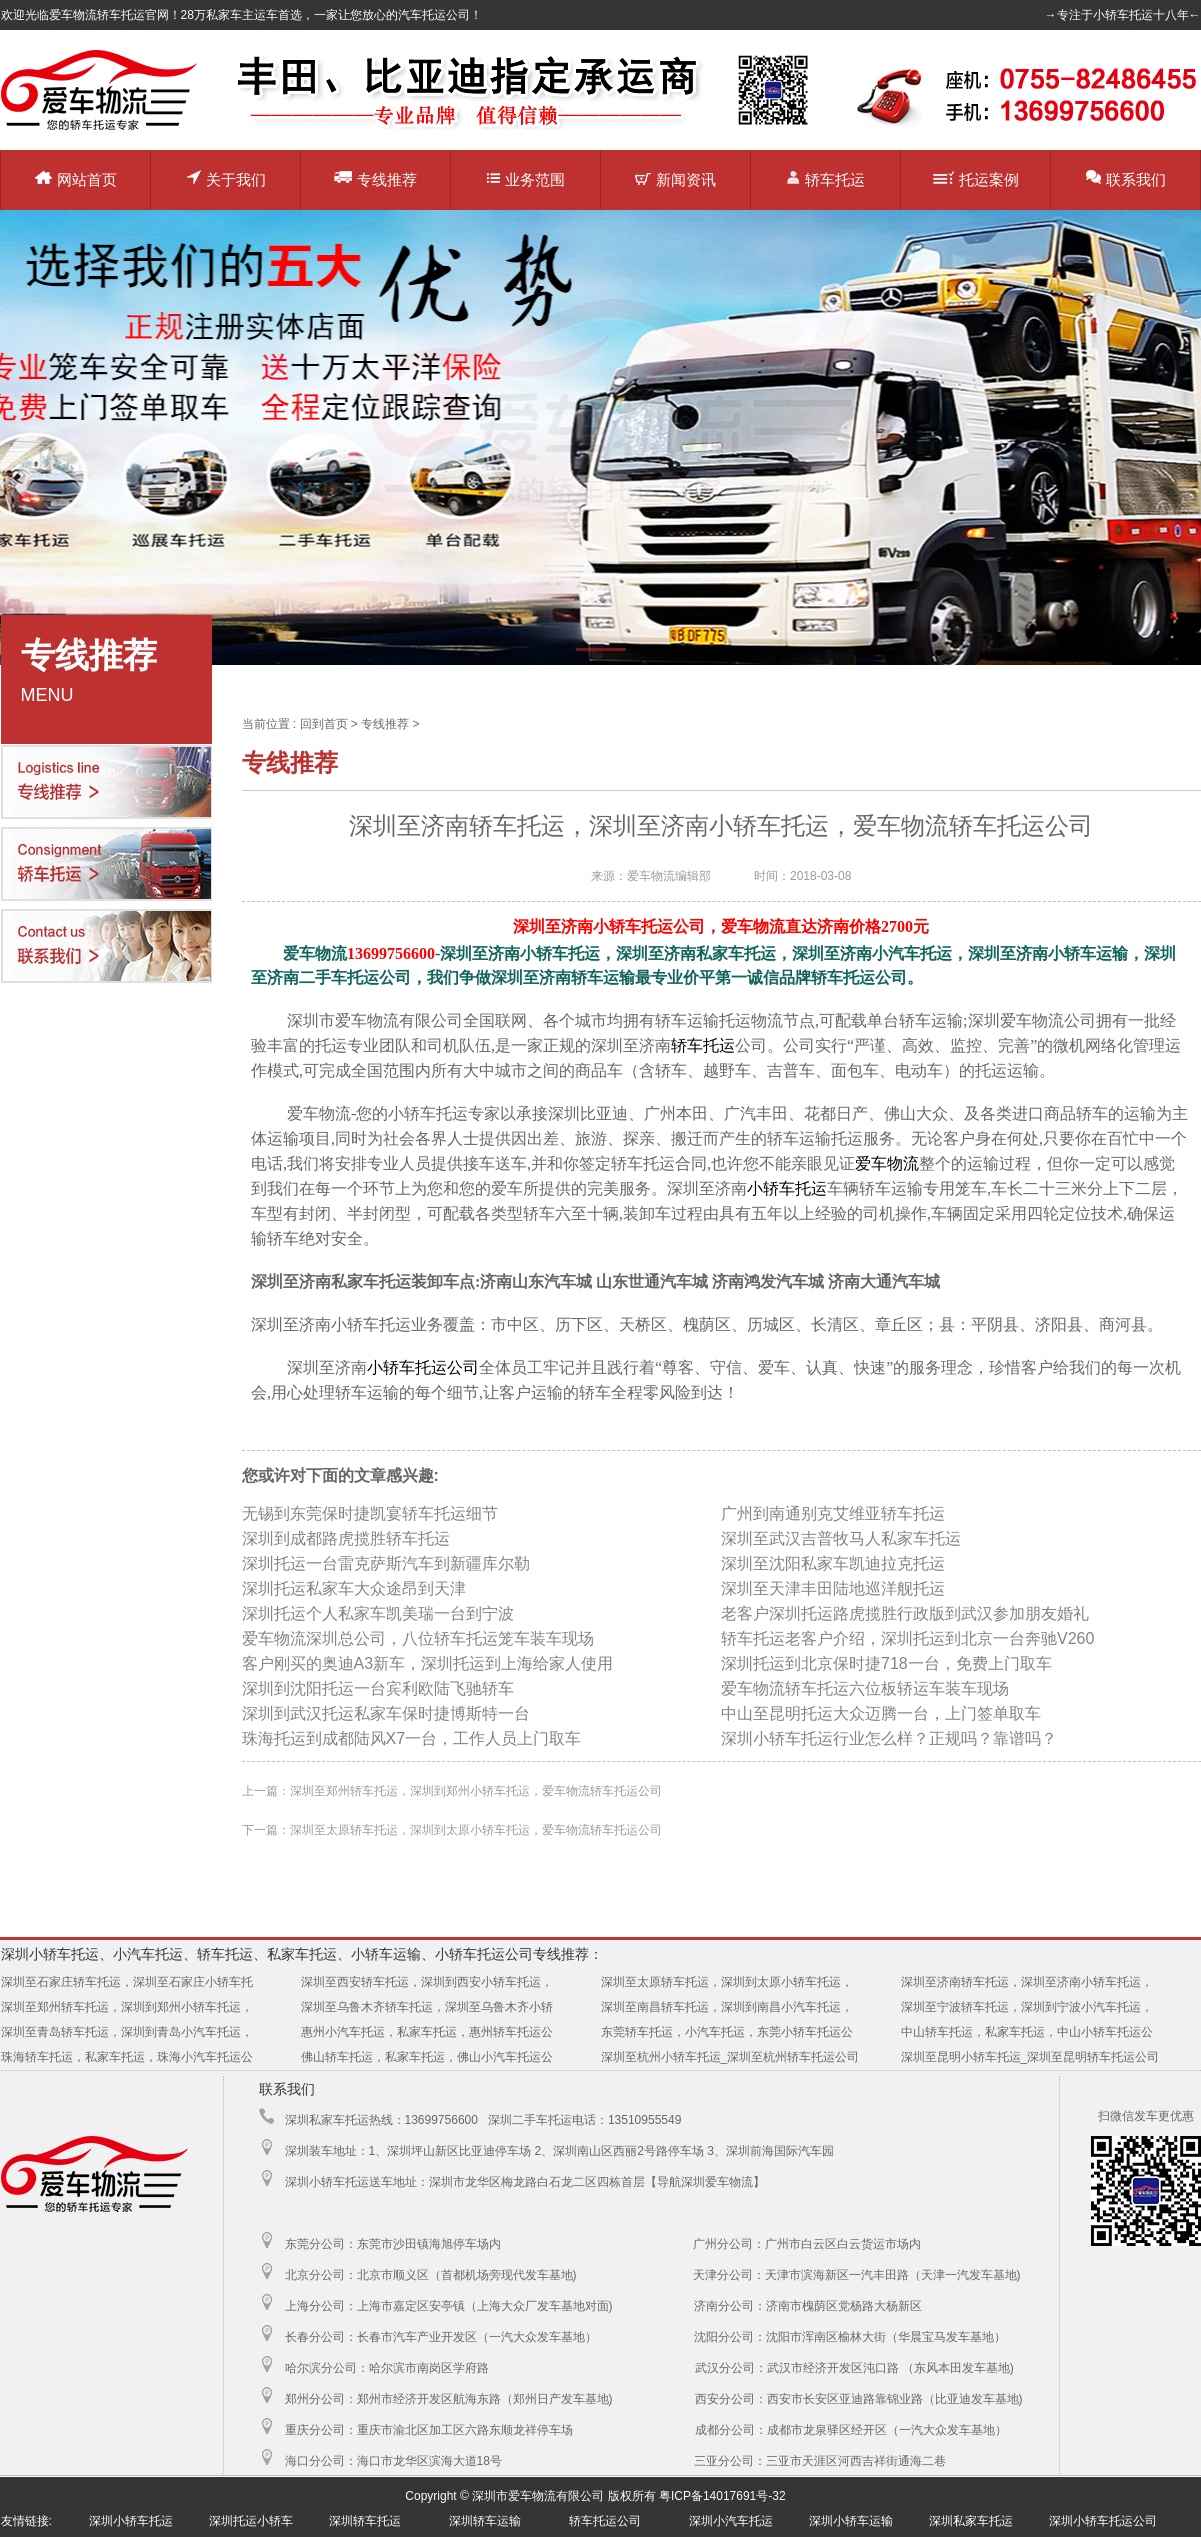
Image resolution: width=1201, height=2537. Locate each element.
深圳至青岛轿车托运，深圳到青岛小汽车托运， (127, 2032)
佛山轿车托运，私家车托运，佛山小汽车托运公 (427, 2057)
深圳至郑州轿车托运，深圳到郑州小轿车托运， (127, 2007)
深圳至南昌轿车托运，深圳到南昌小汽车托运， (727, 2007)
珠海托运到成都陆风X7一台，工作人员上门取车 (412, 1738)
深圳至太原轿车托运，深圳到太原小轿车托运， (727, 1982)
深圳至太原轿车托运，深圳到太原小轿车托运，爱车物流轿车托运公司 (476, 1830)
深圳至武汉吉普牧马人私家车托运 (841, 1538)
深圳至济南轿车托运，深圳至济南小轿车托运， (1027, 1982)
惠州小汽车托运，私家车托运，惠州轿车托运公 (427, 2032)
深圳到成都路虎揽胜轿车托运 (346, 1538)
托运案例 (976, 179)
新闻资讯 (675, 179)
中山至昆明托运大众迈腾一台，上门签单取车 (881, 1713)
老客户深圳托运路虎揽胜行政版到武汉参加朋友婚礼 (905, 1613)
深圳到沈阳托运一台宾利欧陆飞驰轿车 (378, 1688)
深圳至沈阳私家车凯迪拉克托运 (833, 1563)
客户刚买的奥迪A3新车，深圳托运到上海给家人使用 (428, 1663)
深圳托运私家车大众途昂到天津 (354, 1588)
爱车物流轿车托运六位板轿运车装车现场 (865, 1688)
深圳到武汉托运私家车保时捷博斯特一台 (386, 1713)
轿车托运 (825, 178)
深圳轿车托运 (365, 2521)
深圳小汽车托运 (731, 2521)
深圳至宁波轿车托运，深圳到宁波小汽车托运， (1027, 2007)
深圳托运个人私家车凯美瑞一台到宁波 (378, 1613)
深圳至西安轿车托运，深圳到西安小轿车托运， (427, 1982)
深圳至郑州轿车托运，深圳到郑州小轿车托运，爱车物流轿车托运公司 (476, 1791)
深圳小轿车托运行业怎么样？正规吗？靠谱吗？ (889, 1738)
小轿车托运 (787, 1188)
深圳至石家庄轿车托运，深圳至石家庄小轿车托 (127, 1982)
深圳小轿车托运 (131, 2521)
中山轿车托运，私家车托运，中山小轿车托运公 (1027, 2032)
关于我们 (226, 178)
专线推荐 (375, 178)
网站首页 (76, 179)
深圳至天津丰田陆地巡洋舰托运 (833, 1588)
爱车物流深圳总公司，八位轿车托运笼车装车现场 (418, 1638)
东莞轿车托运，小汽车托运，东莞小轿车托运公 (727, 2032)
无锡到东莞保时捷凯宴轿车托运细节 (370, 1513)
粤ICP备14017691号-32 (722, 2496)
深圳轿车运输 (485, 2521)
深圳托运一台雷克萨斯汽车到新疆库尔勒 (386, 1563)
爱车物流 (887, 1163)
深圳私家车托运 (971, 2521)
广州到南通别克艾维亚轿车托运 (833, 1513)
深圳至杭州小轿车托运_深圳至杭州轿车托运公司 (730, 2057)
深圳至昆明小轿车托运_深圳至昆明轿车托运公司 (1030, 2057)
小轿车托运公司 (423, 1367)
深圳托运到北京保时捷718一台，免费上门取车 (886, 1663)
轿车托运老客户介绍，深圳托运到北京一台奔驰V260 (907, 1638)
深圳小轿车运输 (851, 2521)
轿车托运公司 (605, 2521)
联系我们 (1126, 178)
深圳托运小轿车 (251, 2521)
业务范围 (526, 179)
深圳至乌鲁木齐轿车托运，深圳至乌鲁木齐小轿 (427, 2007)
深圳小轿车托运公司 (1103, 2521)
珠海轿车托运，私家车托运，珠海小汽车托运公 (127, 2057)
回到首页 (324, 724)
